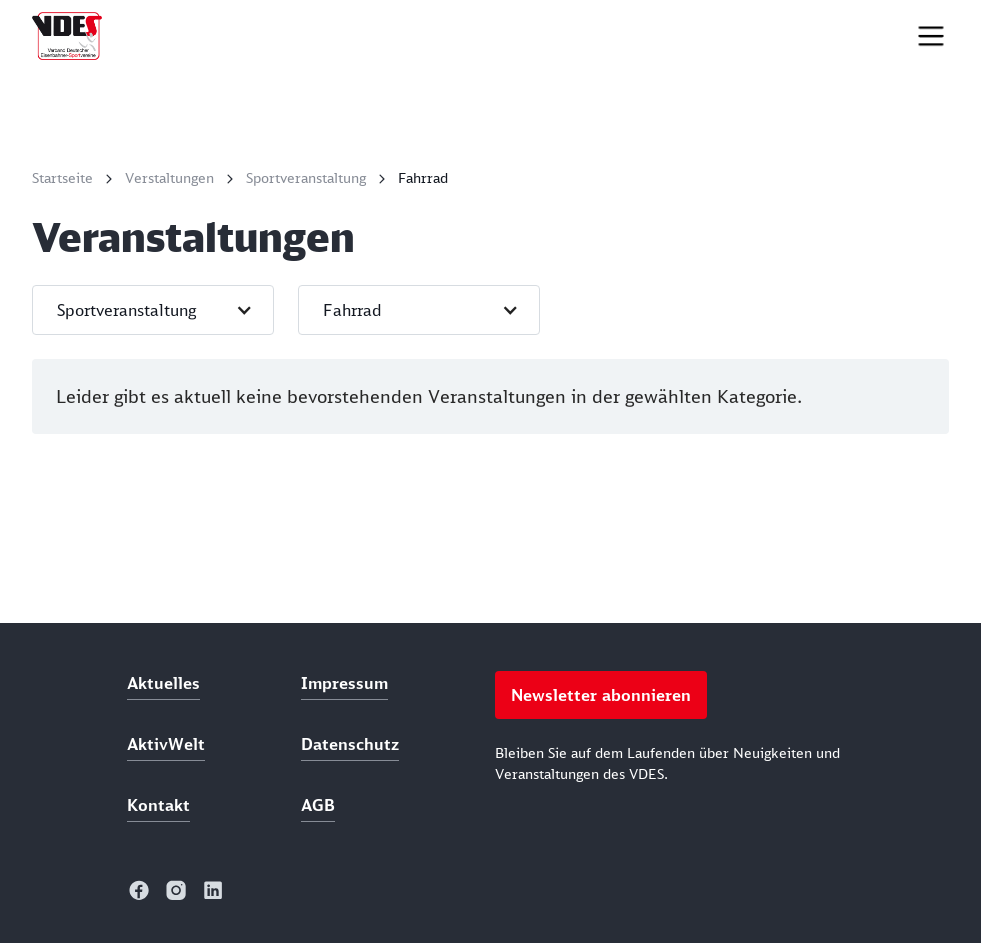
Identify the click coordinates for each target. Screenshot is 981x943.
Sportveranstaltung (306, 178)
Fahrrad (423, 178)
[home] (67, 36)
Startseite (62, 178)
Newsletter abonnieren (601, 695)
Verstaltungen (169, 178)
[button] (153, 310)
